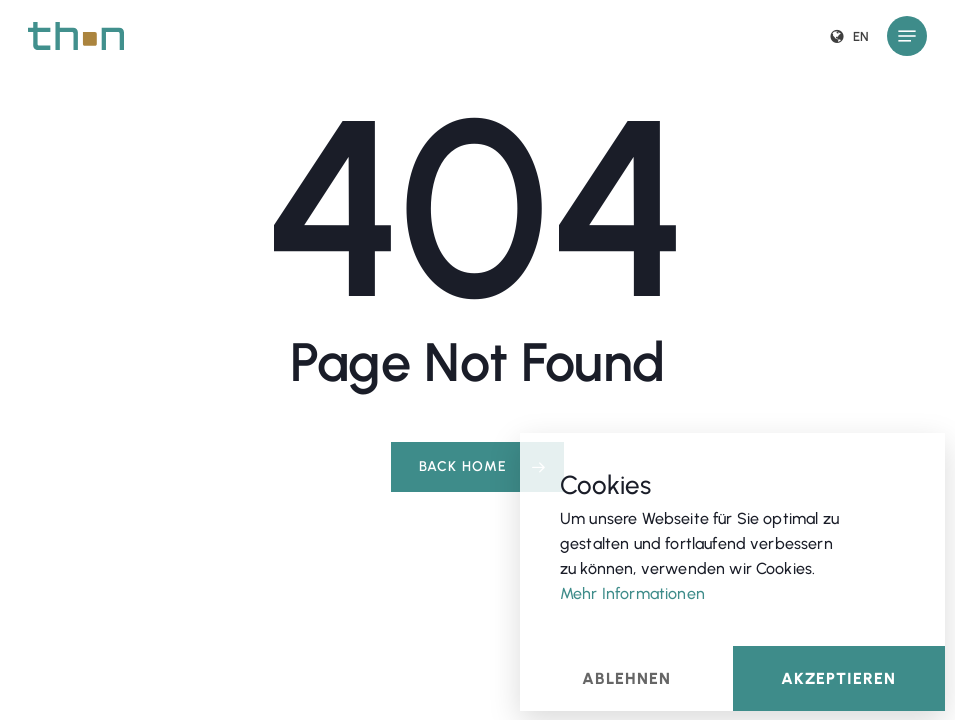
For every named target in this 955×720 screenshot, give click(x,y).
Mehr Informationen (632, 592)
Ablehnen (626, 677)
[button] (907, 36)
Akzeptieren (838, 677)
